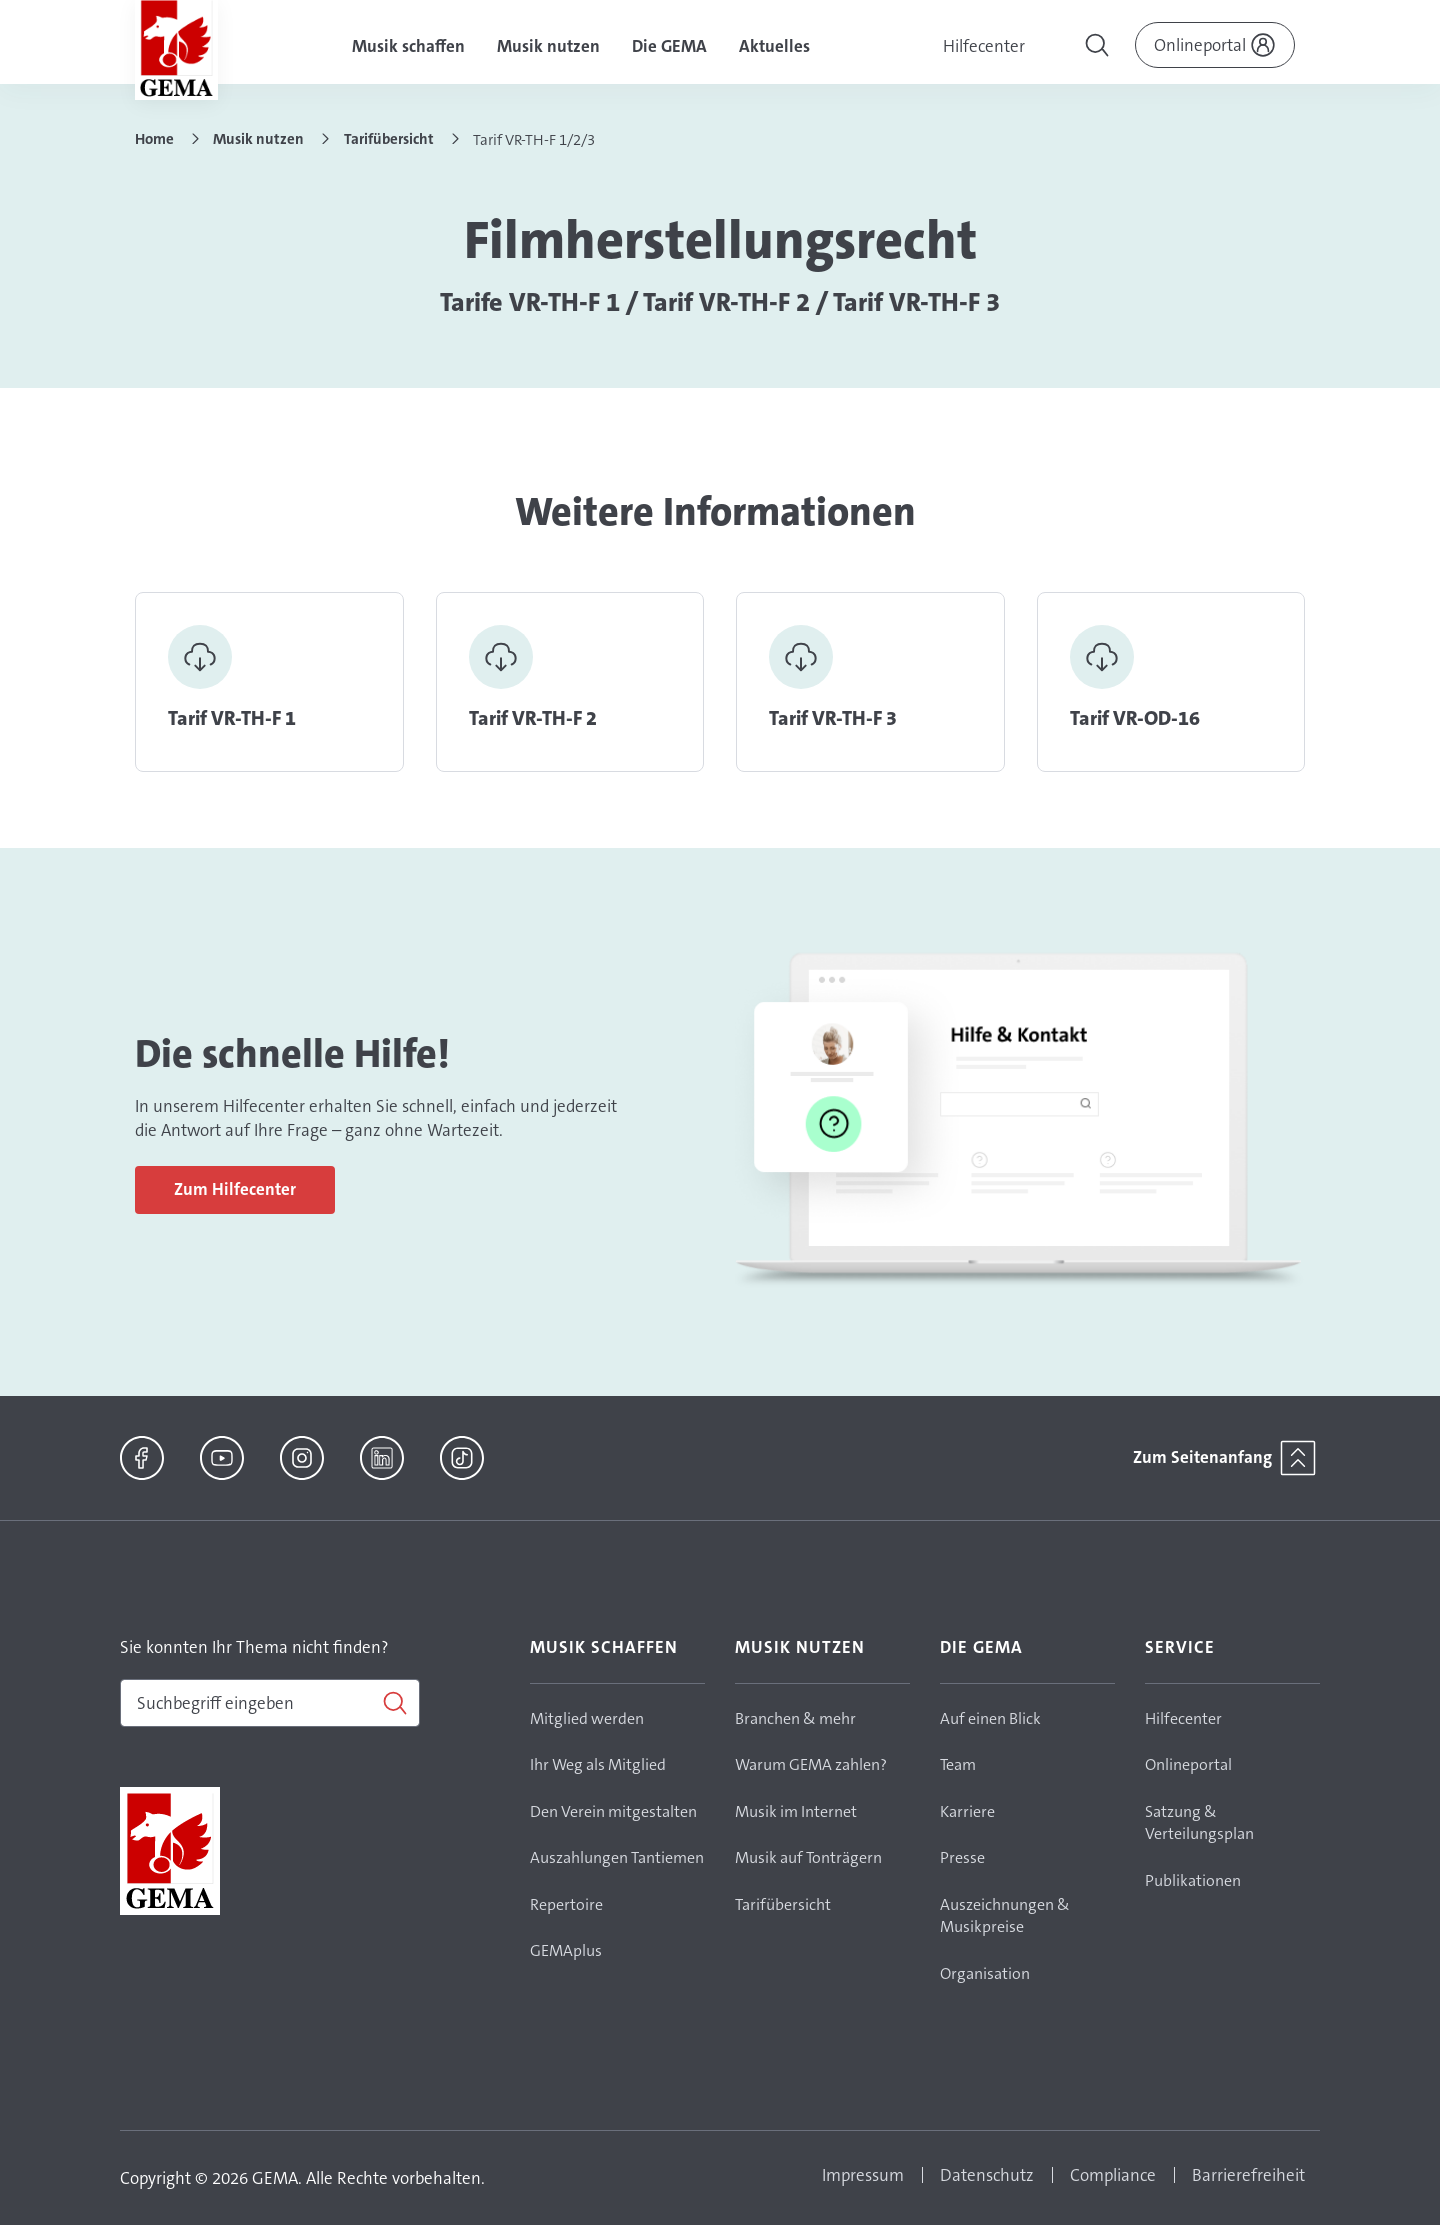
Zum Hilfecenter (235, 1189)
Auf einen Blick (990, 1718)
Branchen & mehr (795, 1718)
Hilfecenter (984, 46)
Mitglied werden (587, 1718)
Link (269, 682)
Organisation (985, 1973)
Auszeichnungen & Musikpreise (1005, 1916)
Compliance (1113, 2175)
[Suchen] (270, 1703)
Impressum (863, 2175)
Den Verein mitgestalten (613, 1811)
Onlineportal (1188, 1764)
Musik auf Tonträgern (808, 1857)
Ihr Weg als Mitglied (598, 1764)
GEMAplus (566, 1950)
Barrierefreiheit (1248, 2175)
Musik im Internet (796, 1811)
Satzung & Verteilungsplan (1199, 1823)
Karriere (967, 1811)
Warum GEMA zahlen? (811, 1764)
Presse (962, 1857)
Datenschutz (987, 2175)
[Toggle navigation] (1099, 48)
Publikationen (1193, 1880)
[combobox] (270, 1703)
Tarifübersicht (783, 1904)
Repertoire (566, 1904)
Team (958, 1764)
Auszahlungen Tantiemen (617, 1857)
